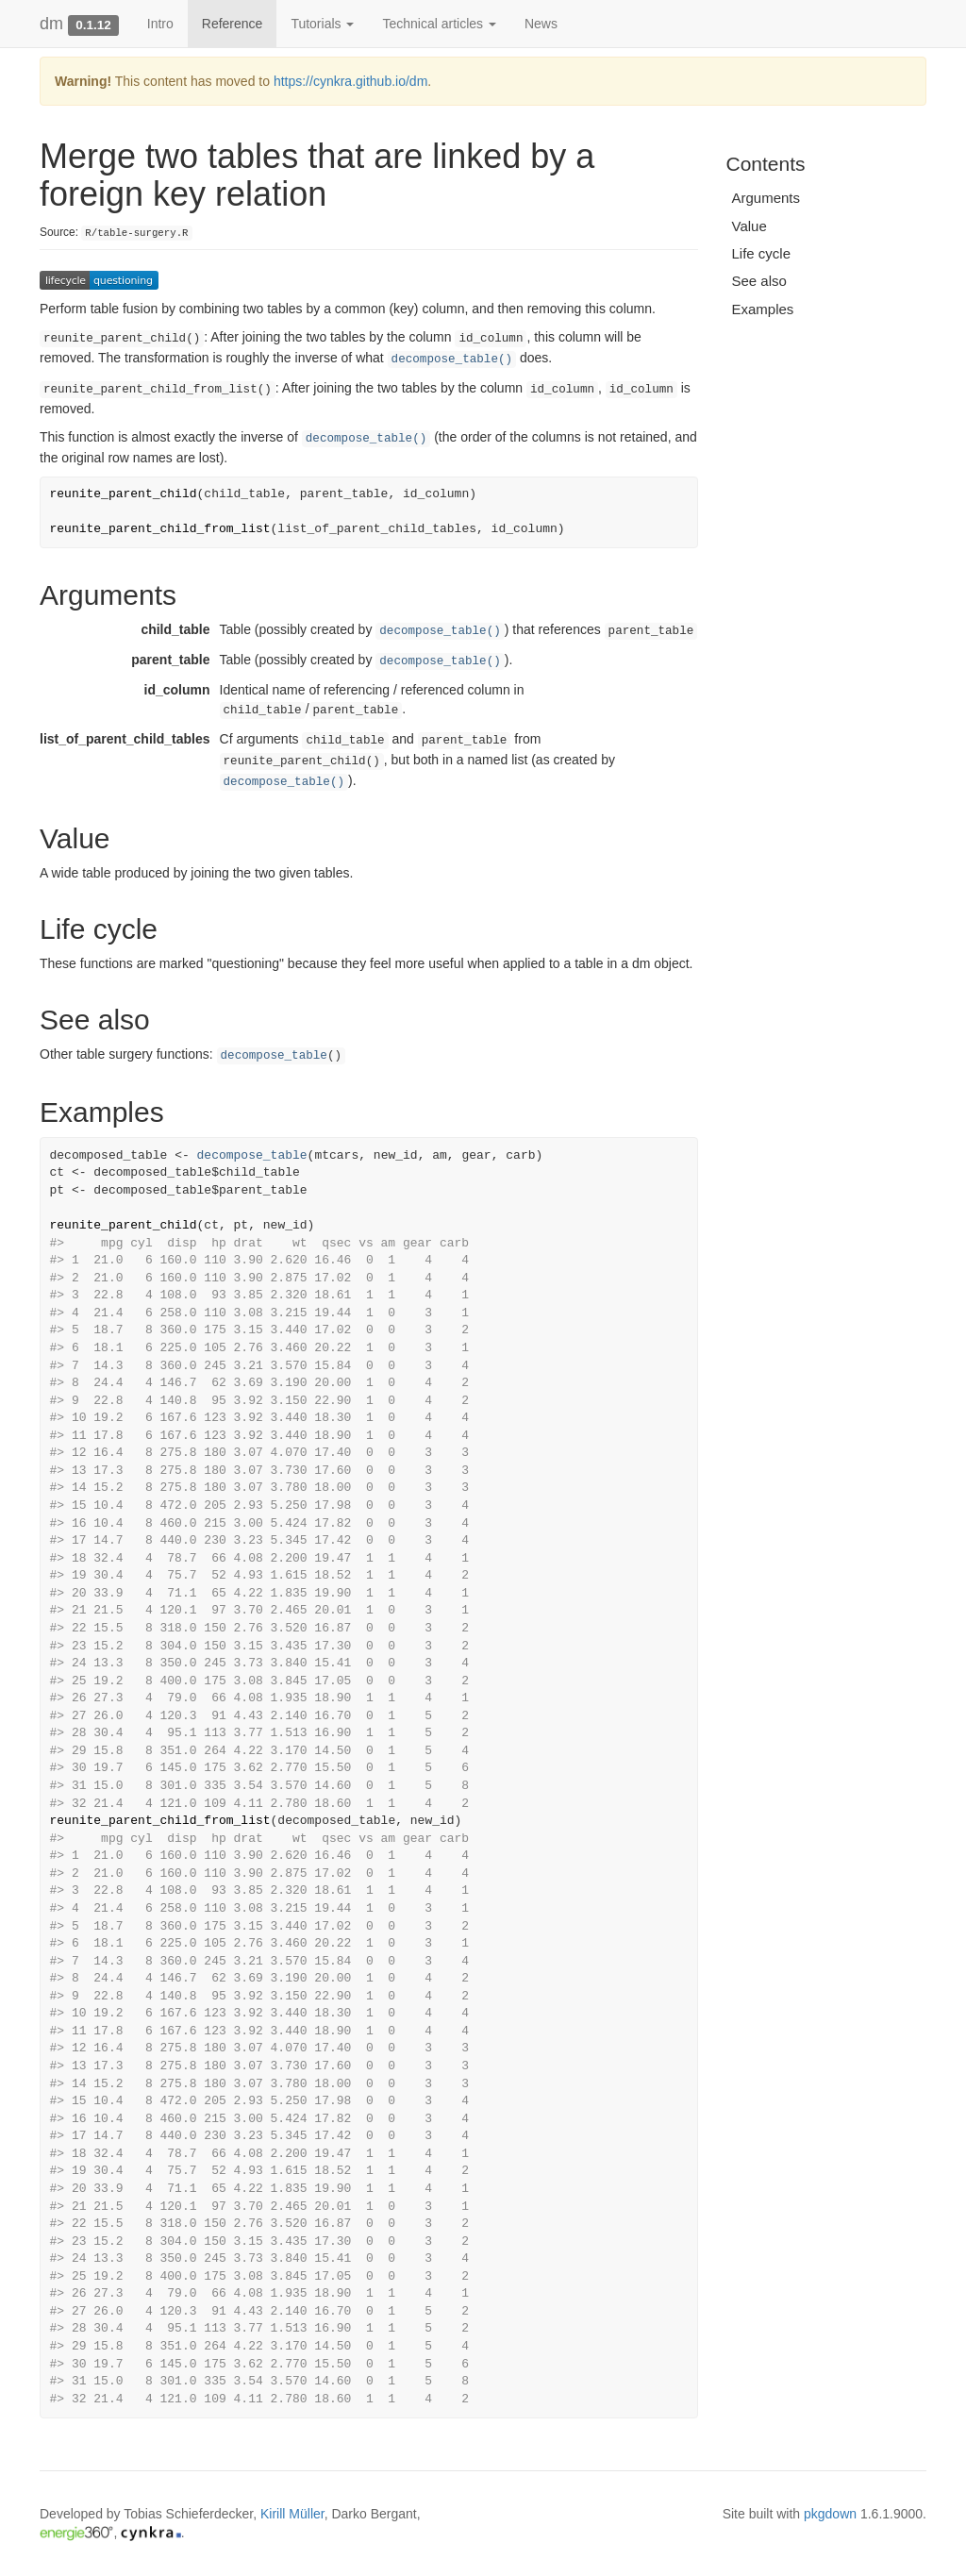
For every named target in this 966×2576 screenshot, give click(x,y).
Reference (232, 23)
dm (51, 23)
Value (749, 226)
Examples (763, 309)
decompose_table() (451, 359)
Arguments (766, 198)
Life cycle (761, 253)
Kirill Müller (292, 2513)
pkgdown (830, 2513)
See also (759, 281)
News (541, 23)
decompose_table (274, 1055)
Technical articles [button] (439, 23)
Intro (160, 23)
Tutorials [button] (322, 23)
